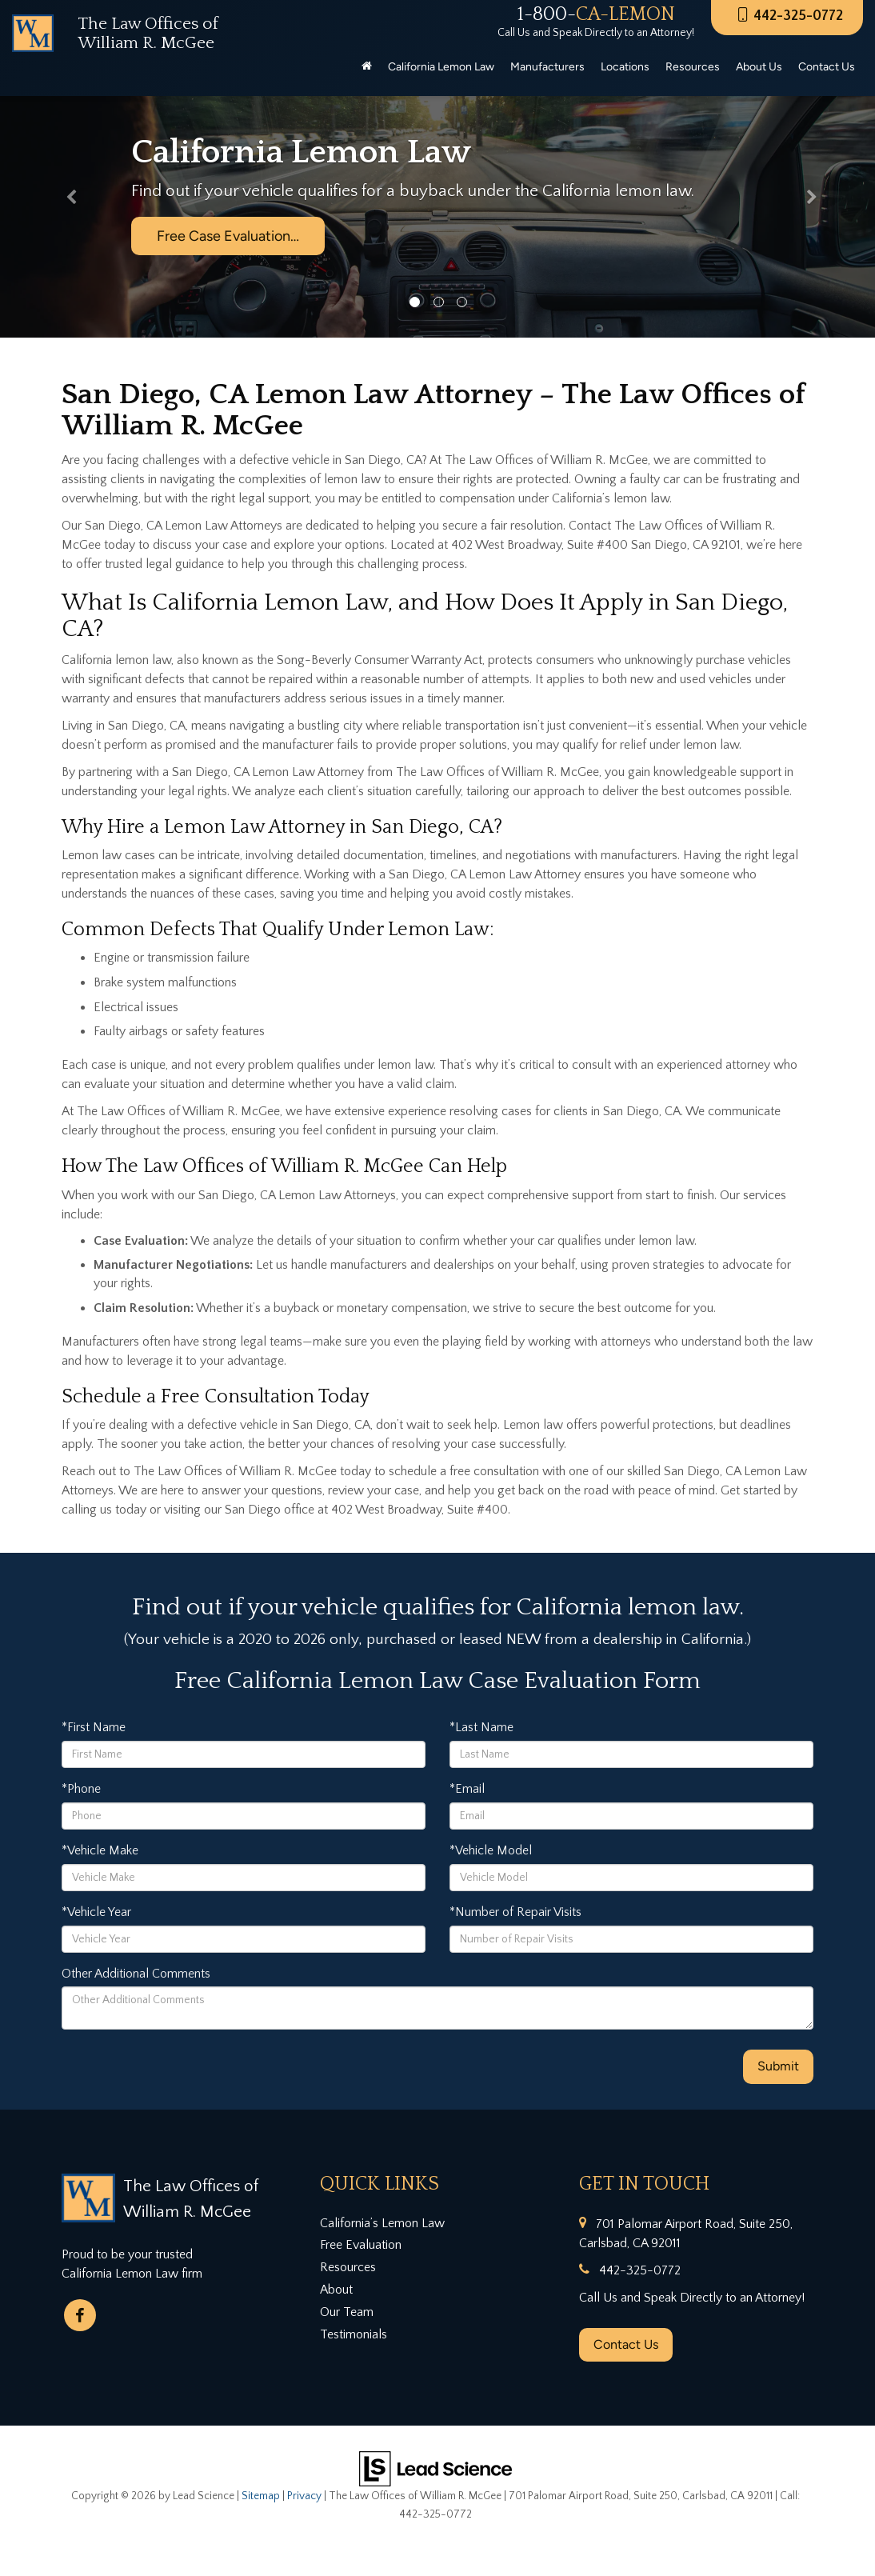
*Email (467, 1789)
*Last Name (481, 1727)
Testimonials (353, 2334)
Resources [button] (692, 67)
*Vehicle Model (490, 1850)
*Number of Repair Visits (515, 1912)
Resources (348, 2267)
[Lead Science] (435, 2468)
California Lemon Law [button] (441, 67)
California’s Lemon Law (382, 2223)
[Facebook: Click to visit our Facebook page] (80, 2315)
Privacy (304, 2496)
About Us (759, 67)
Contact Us (625, 2344)
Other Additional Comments (136, 1973)
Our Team (347, 2312)
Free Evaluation (361, 2245)
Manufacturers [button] (547, 67)
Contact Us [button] (826, 67)
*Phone (81, 1789)
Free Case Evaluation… (228, 236)
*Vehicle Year (96, 1912)
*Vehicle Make (100, 1850)
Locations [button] (625, 67)
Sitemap (261, 2496)
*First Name (94, 1727)
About (336, 2289)
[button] (65, 201)
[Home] (367, 67)
